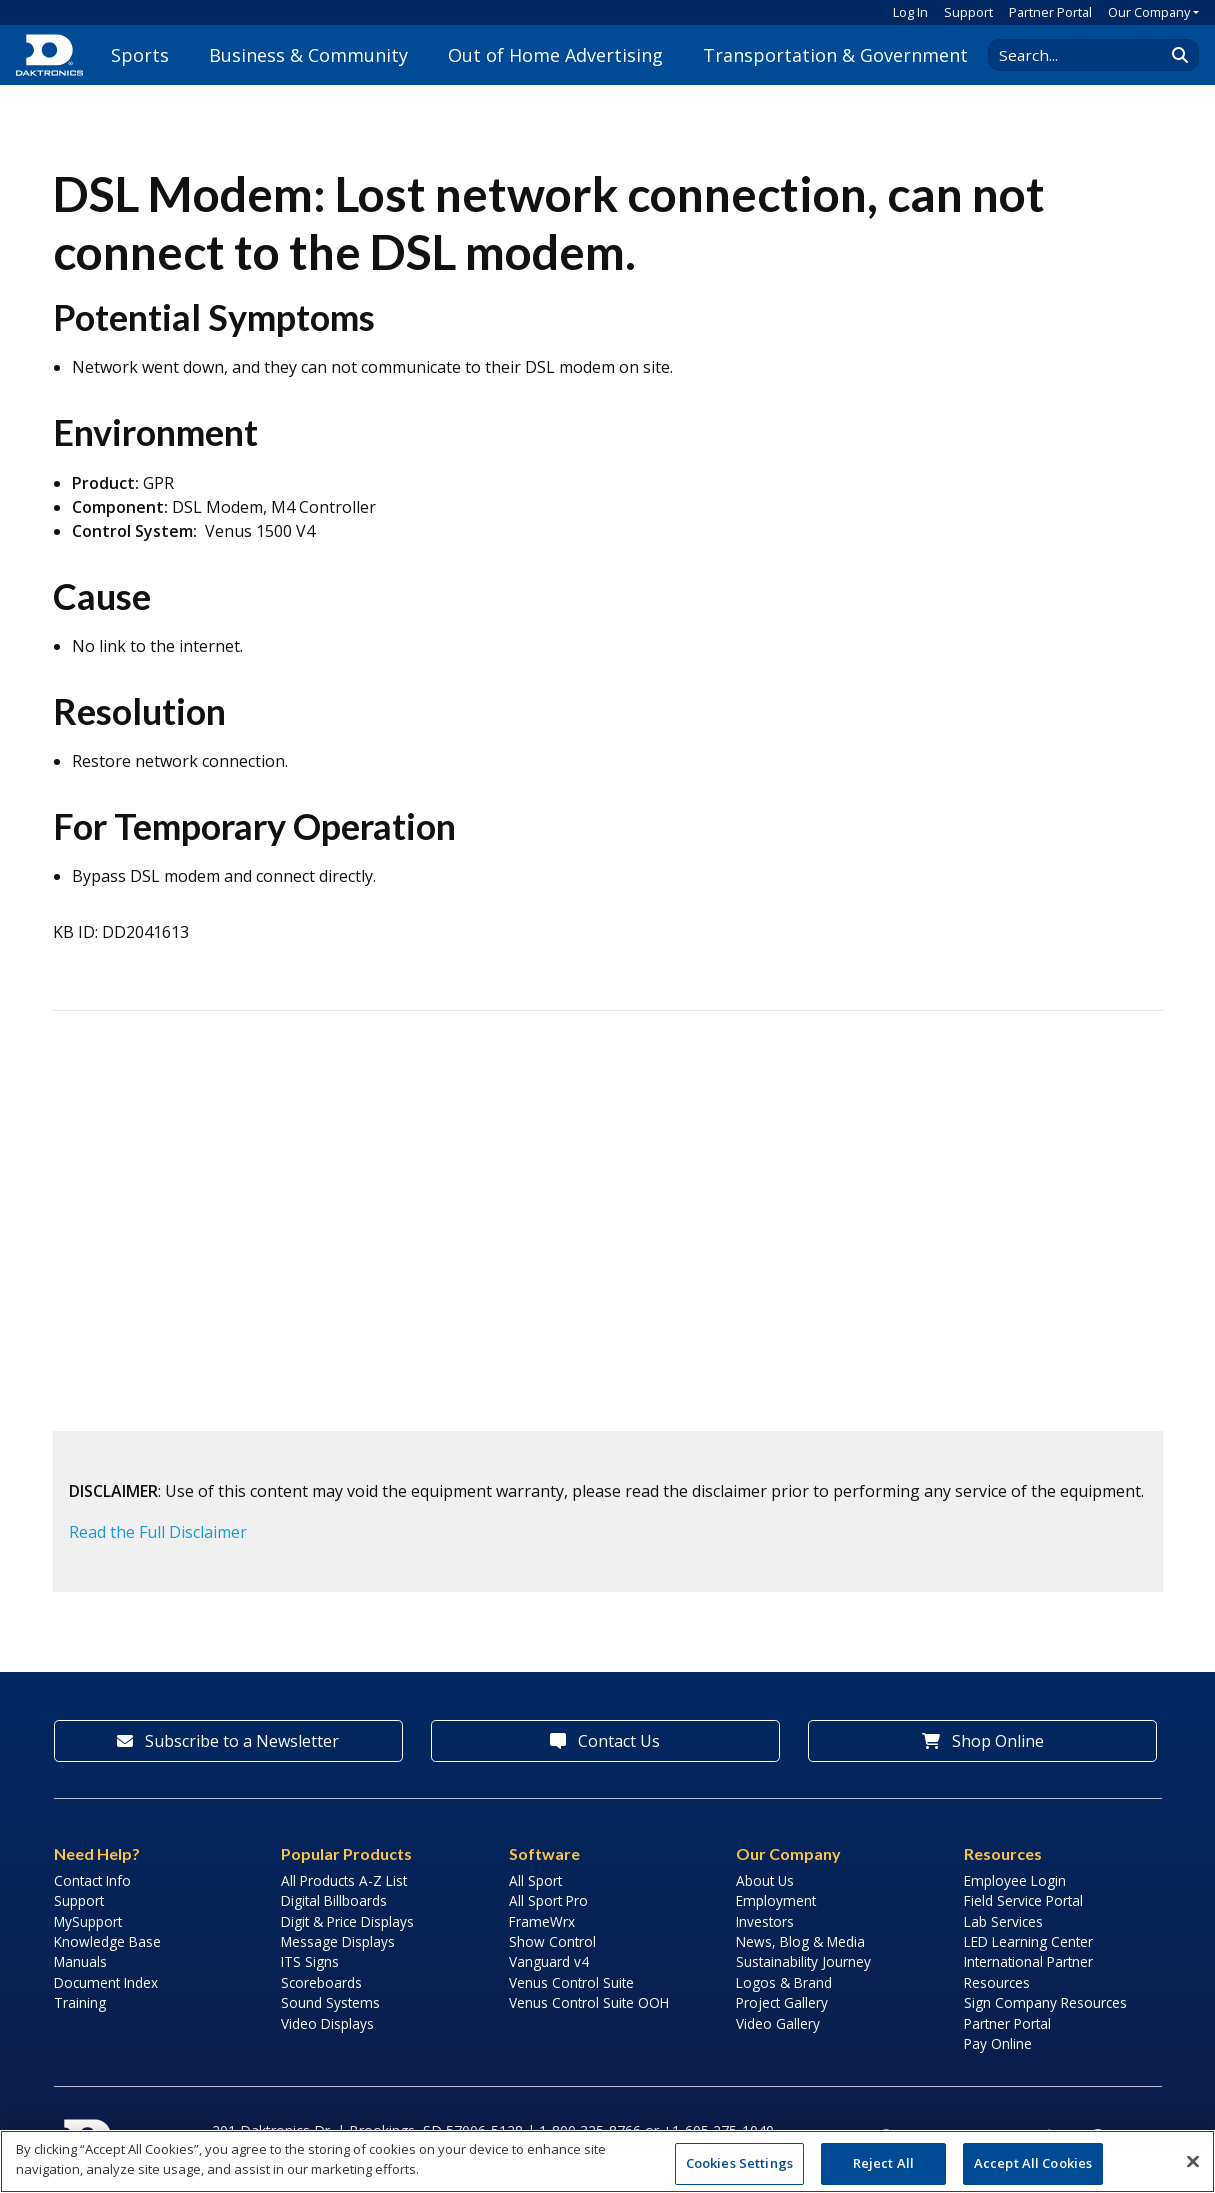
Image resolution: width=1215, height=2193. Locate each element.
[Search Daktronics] (1086, 55)
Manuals (80, 1961)
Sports (140, 55)
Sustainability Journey (803, 1961)
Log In (910, 12)
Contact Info (92, 1880)
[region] (607, 2161)
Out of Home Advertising (555, 55)
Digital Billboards (334, 1900)
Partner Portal (1050, 12)
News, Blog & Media (800, 1941)
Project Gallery (782, 2002)
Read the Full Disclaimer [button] (158, 1532)
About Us (765, 1880)
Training (80, 2002)
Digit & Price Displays (347, 1921)
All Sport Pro (548, 1900)
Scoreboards (321, 1982)
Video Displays (327, 2023)
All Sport (535, 1880)
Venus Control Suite (571, 1982)
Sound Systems (330, 2002)
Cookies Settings (739, 2163)
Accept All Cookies (1033, 2163)
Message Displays (338, 1941)
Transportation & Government (835, 55)
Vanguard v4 (549, 1961)
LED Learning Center (1028, 1941)
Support (968, 12)
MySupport (88, 1921)
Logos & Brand (784, 1982)
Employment (776, 1900)
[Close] (1193, 2161)
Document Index (106, 1982)
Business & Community (308, 55)
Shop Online (983, 1741)
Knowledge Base (107, 1941)
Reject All (883, 2163)
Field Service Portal (1023, 1900)
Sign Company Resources (1045, 2002)
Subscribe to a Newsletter (228, 1741)
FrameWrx (542, 1921)
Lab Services (1003, 1921)
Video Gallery (778, 2023)
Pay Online (998, 2043)
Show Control (552, 1941)
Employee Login (1015, 1880)
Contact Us (605, 1741)
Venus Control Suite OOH (589, 2002)
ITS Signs (310, 1961)
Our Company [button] (1149, 12)
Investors (765, 1921)
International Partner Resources (1028, 1971)
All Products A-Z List (344, 1880)
